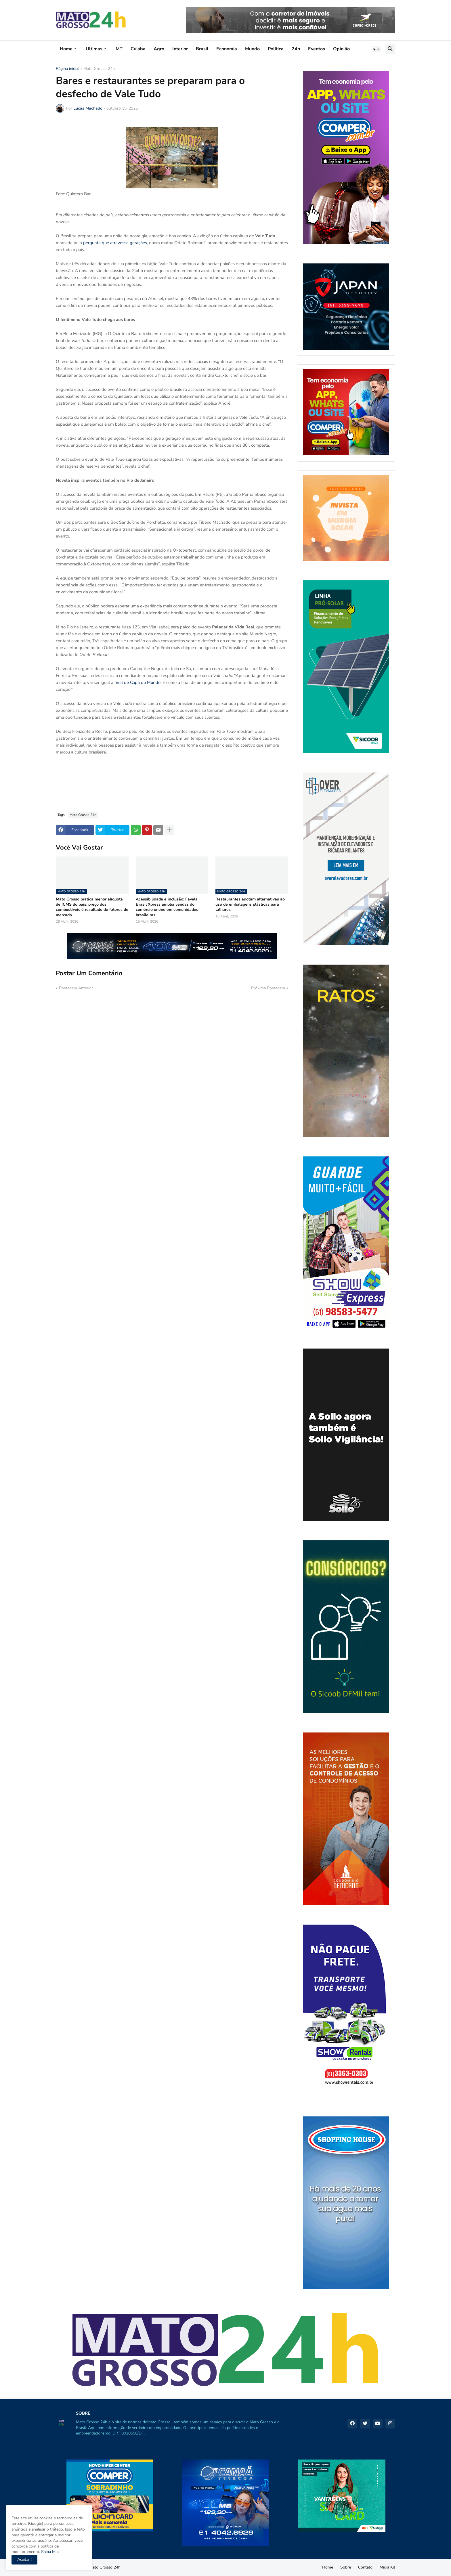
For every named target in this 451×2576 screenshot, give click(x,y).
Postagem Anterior (76, 988)
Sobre (345, 2567)
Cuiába (138, 49)
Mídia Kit (387, 2567)
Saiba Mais (50, 2551)
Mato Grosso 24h (99, 69)
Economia (226, 49)
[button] (376, 49)
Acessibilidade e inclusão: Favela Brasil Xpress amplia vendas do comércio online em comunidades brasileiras (167, 907)
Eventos (316, 49)
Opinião (341, 49)
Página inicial (67, 69)
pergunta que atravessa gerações (115, 243)
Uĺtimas (94, 49)
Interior (180, 49)
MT (119, 49)
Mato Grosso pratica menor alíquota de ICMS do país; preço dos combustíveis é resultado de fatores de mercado (92, 907)
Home (66, 49)
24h (296, 49)
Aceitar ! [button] (24, 2559)
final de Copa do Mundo (137, 682)
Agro (159, 49)
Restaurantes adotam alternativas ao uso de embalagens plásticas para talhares (250, 904)
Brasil (202, 49)
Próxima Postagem (268, 988)
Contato (365, 2567)
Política (276, 49)
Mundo (252, 49)
